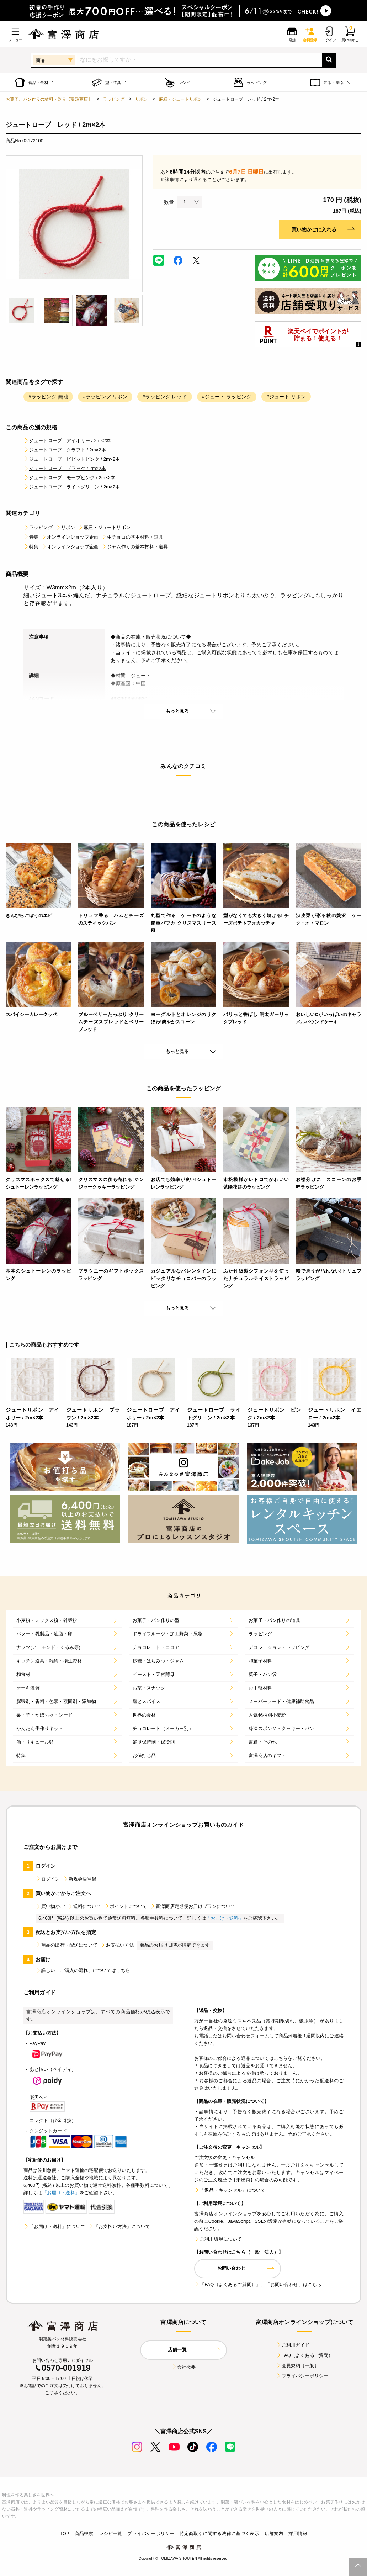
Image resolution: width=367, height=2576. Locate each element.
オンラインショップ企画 (70, 537)
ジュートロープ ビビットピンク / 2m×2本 (71, 459)
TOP (64, 2533)
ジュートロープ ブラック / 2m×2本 (64, 468)
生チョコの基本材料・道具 (132, 537)
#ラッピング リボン (105, 397)
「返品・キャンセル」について (229, 2190)
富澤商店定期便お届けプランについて (192, 1906)
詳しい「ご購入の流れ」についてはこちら (83, 1970)
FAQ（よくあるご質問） (304, 2355)
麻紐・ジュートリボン (180, 99)
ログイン (48, 1879)
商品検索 (84, 2533)
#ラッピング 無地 (48, 397)
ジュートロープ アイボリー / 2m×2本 (67, 440)
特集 (30, 537)
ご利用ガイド (293, 2345)
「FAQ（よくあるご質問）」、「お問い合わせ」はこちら (257, 2284)
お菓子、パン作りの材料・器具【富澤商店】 (49, 99)
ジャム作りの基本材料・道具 (134, 546)
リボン (141, 99)
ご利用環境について (218, 2239)
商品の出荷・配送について (66, 1945)
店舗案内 (274, 2533)
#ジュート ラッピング (226, 397)
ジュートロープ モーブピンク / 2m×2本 (69, 477)
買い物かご (50, 1906)
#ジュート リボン (286, 397)
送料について (84, 1906)
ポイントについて (125, 1906)
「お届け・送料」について (54, 2226)
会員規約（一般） (297, 2365)
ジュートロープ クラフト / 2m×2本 (64, 450)
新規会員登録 (80, 1879)
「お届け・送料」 (224, 1918)
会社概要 (183, 2367)
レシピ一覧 (110, 2533)
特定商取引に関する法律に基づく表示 (219, 2533)
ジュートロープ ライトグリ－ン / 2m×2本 (71, 487)
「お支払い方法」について (119, 2226)
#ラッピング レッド (164, 397)
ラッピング (113, 99)
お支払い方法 (117, 1945)
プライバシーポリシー (302, 2376)
